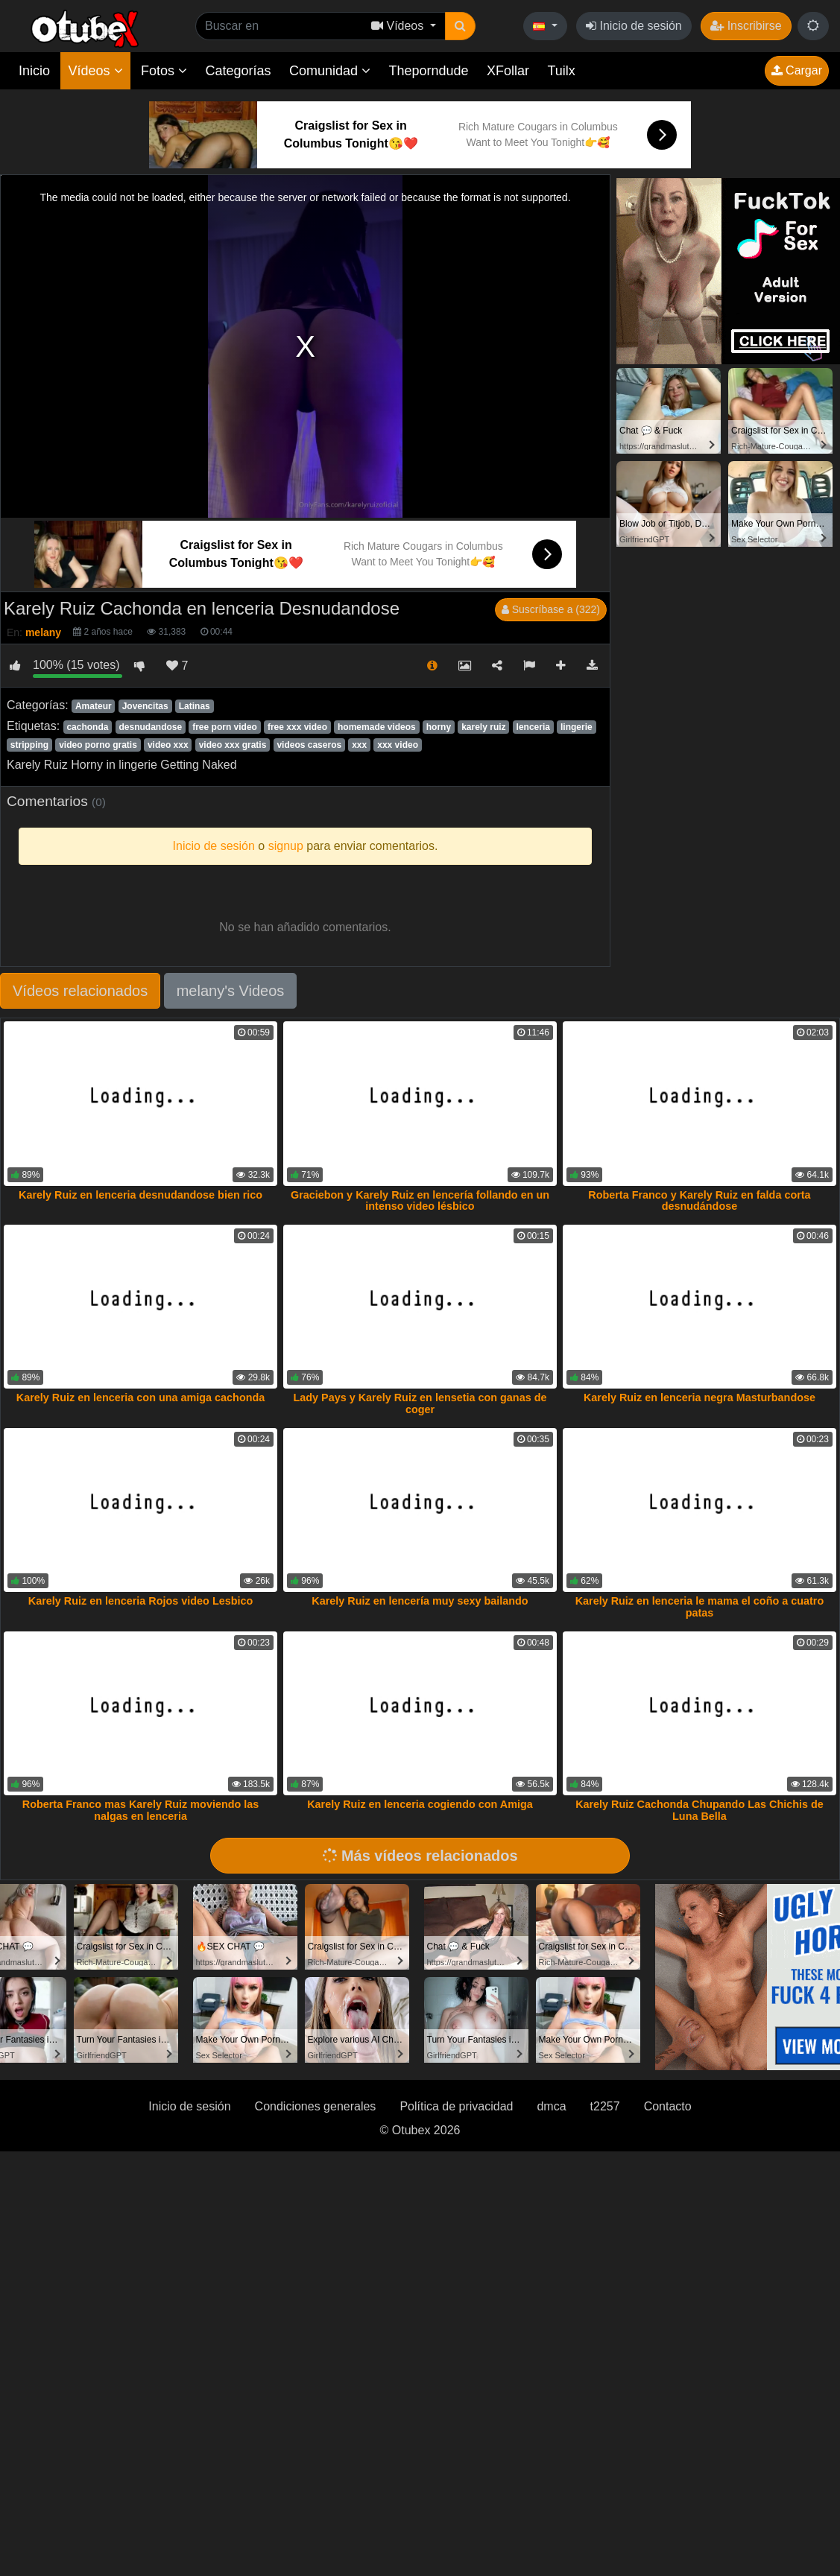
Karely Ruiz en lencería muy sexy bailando (420, 1601)
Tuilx (561, 70)
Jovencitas (145, 706)
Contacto (668, 2106)
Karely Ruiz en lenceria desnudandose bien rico (140, 1195)
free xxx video (297, 727)
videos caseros (309, 745)
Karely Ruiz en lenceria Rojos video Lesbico (140, 1601)
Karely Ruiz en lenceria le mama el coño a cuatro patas (699, 1607)
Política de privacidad (456, 2106)
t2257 (605, 2106)
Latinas (194, 706)
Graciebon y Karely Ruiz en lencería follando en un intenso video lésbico (420, 1201)
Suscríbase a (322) (551, 609)
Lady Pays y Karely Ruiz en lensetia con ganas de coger (420, 1403)
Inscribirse (745, 25)
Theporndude (429, 70)
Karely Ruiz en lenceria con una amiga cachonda (140, 1397)
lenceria (533, 727)
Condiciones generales (315, 2106)
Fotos (164, 70)
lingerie (576, 727)
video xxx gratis (233, 745)
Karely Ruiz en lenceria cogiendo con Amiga (420, 1804)
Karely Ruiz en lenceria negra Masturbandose (699, 1397)
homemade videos (377, 727)
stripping (29, 745)
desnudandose (150, 727)
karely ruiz (483, 727)
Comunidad (329, 70)
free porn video (224, 727)
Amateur (93, 706)
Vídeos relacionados (80, 991)
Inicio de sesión (634, 25)
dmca (551, 2106)
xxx (359, 745)
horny (438, 727)
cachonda (87, 727)
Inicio (34, 70)
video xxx (168, 745)
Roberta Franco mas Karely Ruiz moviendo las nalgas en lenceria (140, 1810)
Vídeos (95, 70)
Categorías (238, 70)
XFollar (508, 70)
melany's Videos (231, 991)
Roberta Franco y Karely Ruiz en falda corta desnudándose (699, 1201)
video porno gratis (98, 745)
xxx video (397, 745)
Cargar (796, 70)
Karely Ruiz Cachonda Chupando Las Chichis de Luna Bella (699, 1810)
